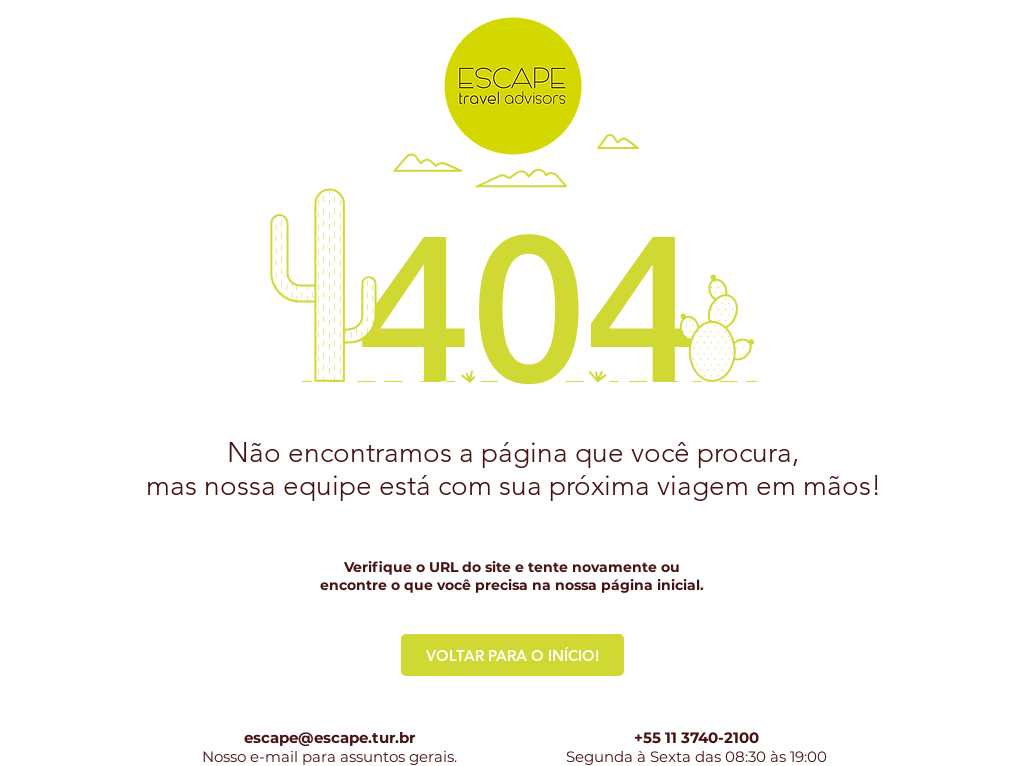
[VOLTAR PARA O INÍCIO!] (512, 655)
